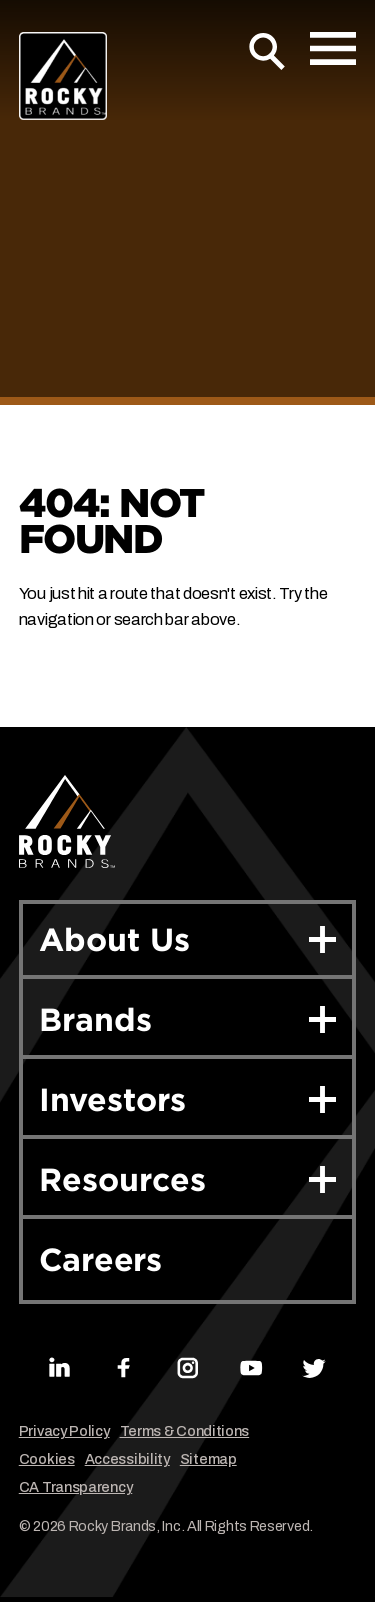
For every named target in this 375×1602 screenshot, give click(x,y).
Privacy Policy (64, 1431)
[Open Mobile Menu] (333, 48)
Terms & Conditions (185, 1431)
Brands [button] (188, 1019)
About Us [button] (188, 939)
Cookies (47, 1459)
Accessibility (127, 1459)
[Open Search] (267, 51)
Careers (100, 1259)
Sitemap (208, 1459)
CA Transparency (76, 1487)
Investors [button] (188, 1099)
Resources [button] (188, 1179)
